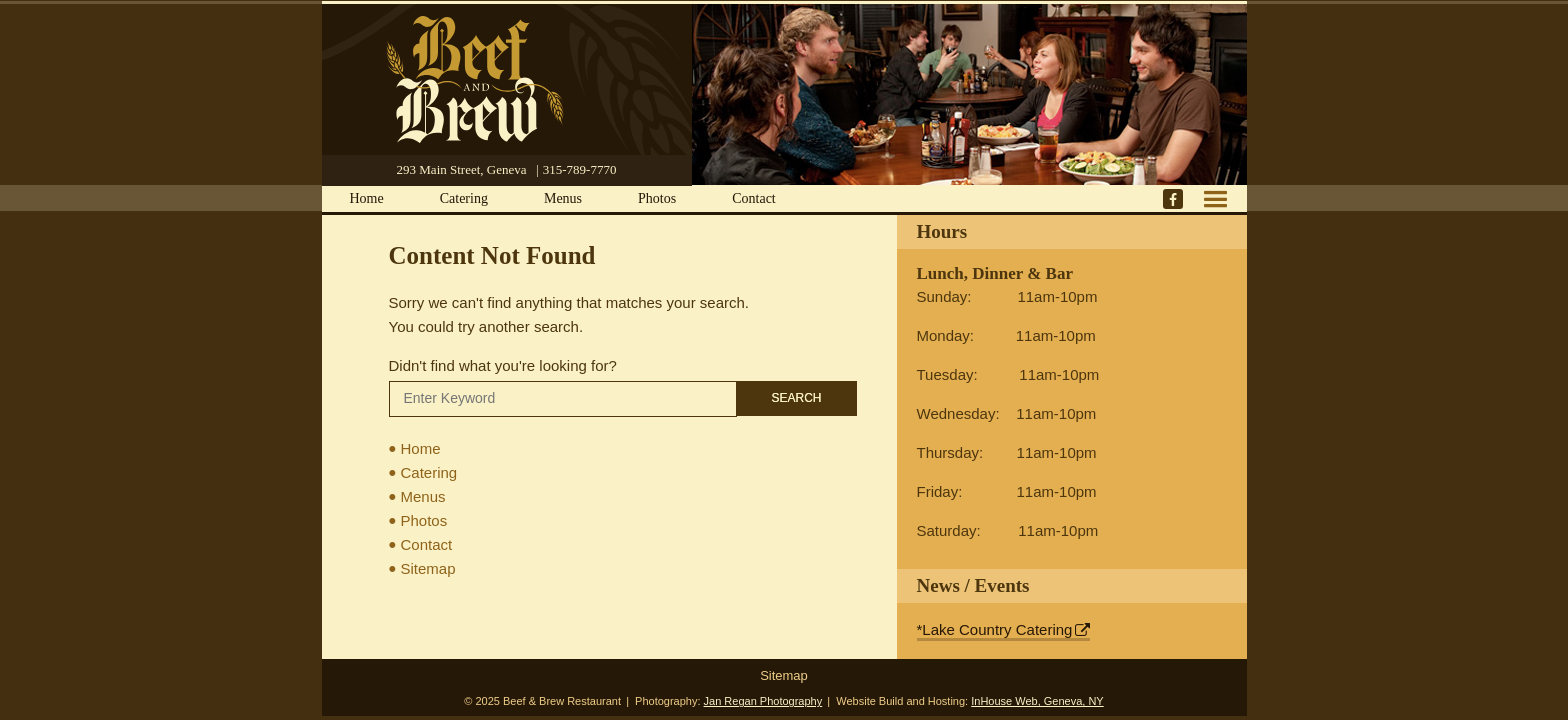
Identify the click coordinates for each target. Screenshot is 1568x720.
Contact (754, 198)
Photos (657, 198)
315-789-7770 (580, 169)
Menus (563, 198)
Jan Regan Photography (763, 701)
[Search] (563, 399)
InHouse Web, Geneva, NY (1037, 701)
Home (367, 198)
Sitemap (428, 568)
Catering (464, 198)
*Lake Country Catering (995, 629)
